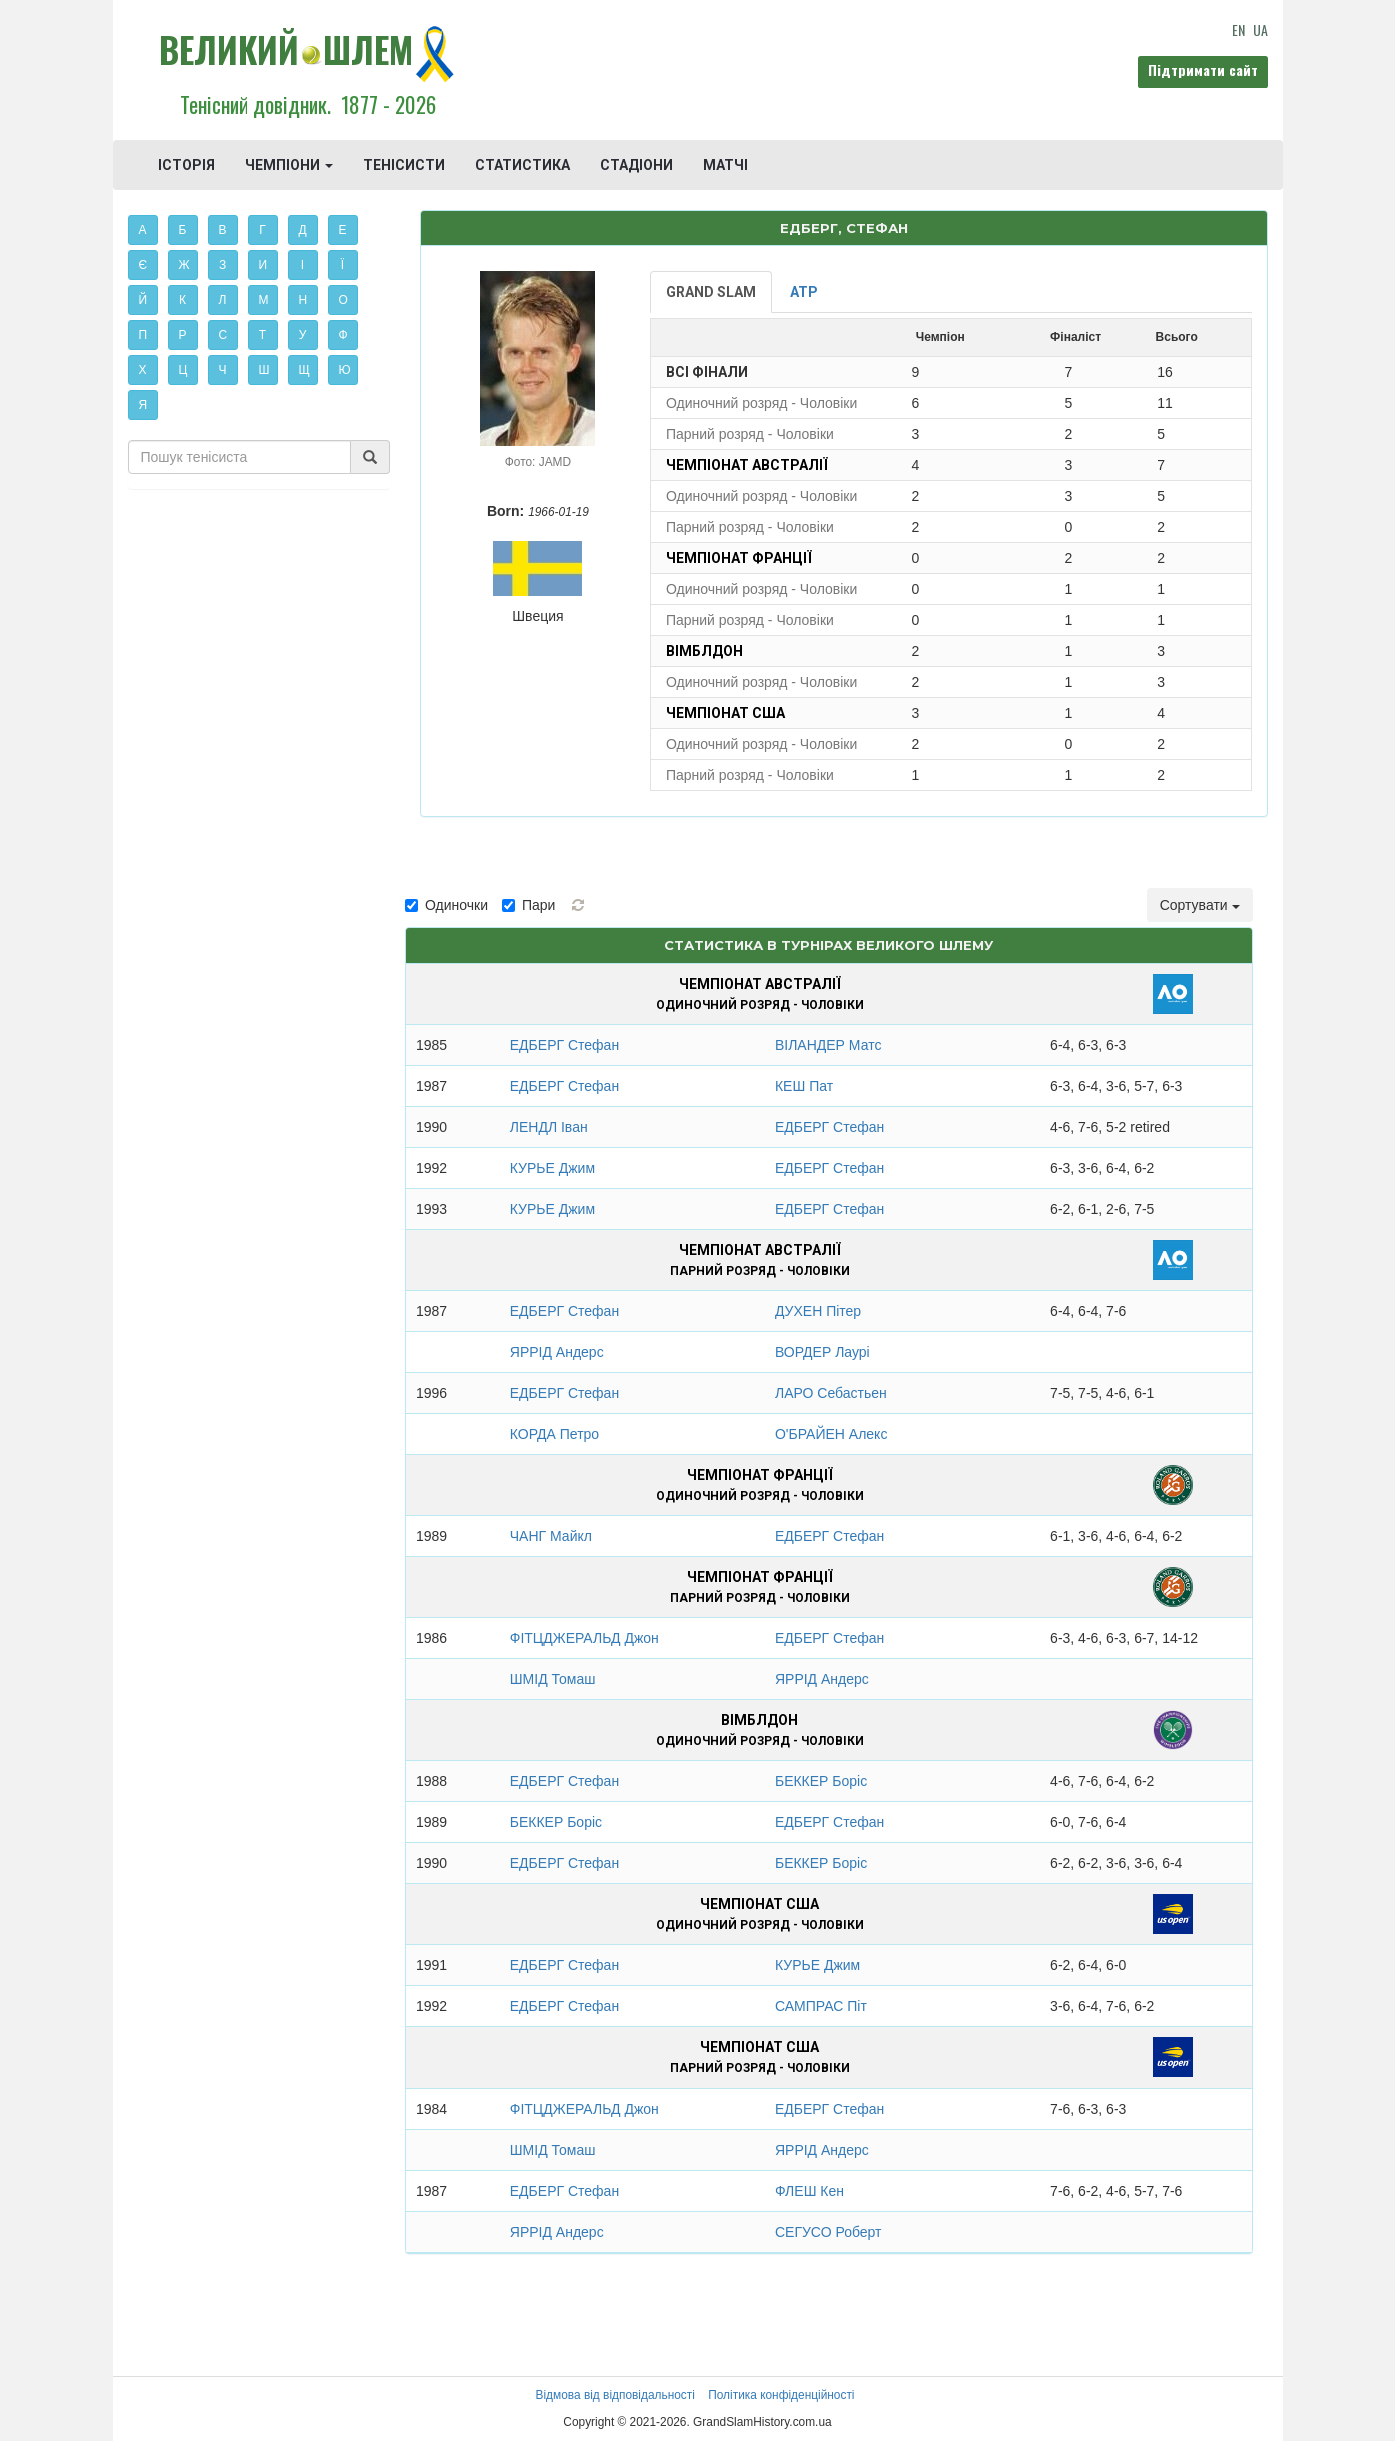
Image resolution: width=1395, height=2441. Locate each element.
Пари (528, 905)
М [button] (264, 300)
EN (1238, 29)
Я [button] (143, 405)
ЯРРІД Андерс (557, 1352)
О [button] (343, 300)
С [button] (223, 335)
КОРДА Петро (554, 1434)
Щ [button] (304, 370)
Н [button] (303, 300)
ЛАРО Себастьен (831, 1393)
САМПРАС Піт (821, 2006)
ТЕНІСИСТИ (404, 165)
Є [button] (143, 265)
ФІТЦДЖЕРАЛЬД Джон (584, 1638)
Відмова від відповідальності (614, 2395)
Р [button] (183, 335)
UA (1260, 29)
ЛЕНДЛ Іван (549, 1127)
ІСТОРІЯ (186, 165)
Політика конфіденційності (781, 2395)
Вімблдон (704, 651)
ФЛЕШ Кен (809, 2191)
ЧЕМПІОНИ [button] (289, 165)
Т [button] (262, 335)
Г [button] (262, 230)
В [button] (223, 230)
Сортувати (1200, 905)
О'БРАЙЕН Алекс (831, 1434)
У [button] (303, 335)
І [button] (302, 265)
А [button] (143, 230)
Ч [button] (223, 370)
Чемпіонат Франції (739, 558)
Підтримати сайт (1203, 69)
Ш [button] (264, 370)
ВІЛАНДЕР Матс (828, 1045)
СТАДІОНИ (636, 165)
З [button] (222, 265)
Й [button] (143, 300)
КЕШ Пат (804, 1086)
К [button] (182, 300)
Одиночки (446, 905)
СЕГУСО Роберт (828, 2232)
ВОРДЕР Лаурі (822, 1352)
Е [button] (343, 230)
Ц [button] (183, 370)
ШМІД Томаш (553, 1679)
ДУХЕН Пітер (818, 1311)
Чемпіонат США (725, 713)
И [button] (263, 265)
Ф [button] (343, 335)
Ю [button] (345, 370)
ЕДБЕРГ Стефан (564, 1045)
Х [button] (143, 370)
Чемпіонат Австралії (747, 465)
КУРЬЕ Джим (552, 1168)
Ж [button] (184, 265)
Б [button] (183, 230)
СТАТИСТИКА (522, 165)
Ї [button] (342, 265)
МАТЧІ (725, 165)
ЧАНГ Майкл (551, 1536)
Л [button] (223, 300)
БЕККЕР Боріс (821, 1781)
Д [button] (303, 230)
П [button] (143, 335)
